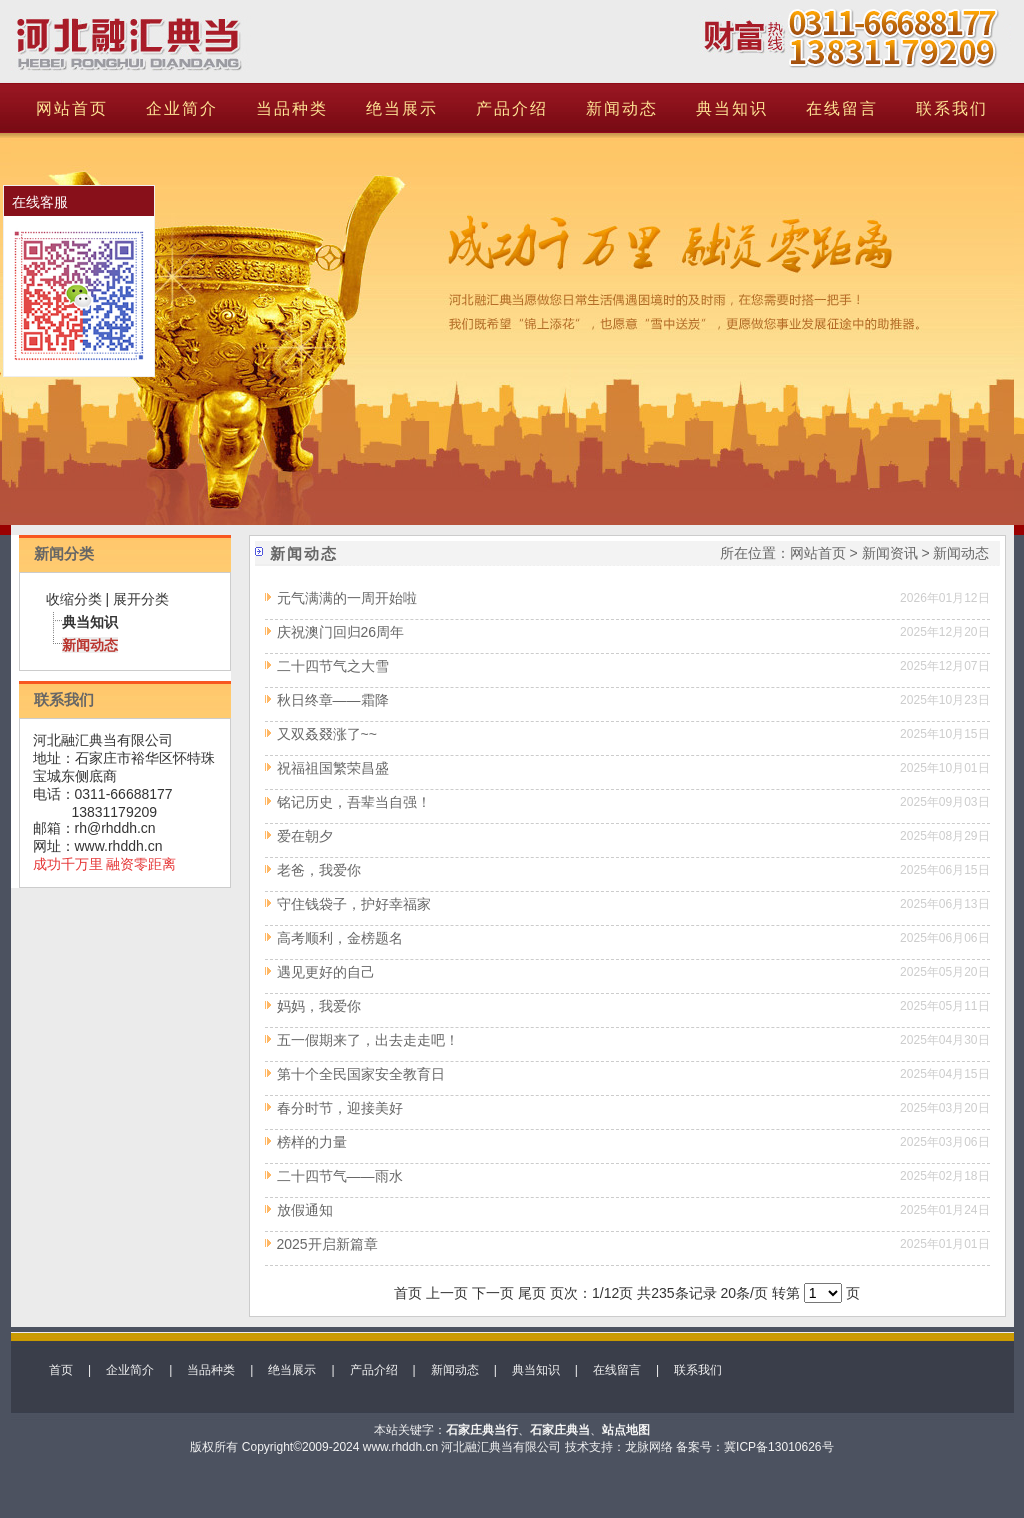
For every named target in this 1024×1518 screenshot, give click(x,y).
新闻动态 (622, 108)
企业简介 (182, 108)
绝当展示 (402, 108)
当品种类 (292, 108)
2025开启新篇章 (327, 1244)
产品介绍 (512, 108)
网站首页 (72, 108)
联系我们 (952, 108)
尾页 (532, 1293)
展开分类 (141, 599)
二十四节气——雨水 (340, 1176)
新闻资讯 (890, 553)
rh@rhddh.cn (115, 828)
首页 (61, 1370)
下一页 (493, 1293)
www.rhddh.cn (119, 846)
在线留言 (842, 108)
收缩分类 (74, 599)
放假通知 (305, 1210)
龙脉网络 (649, 1447)
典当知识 (732, 108)
